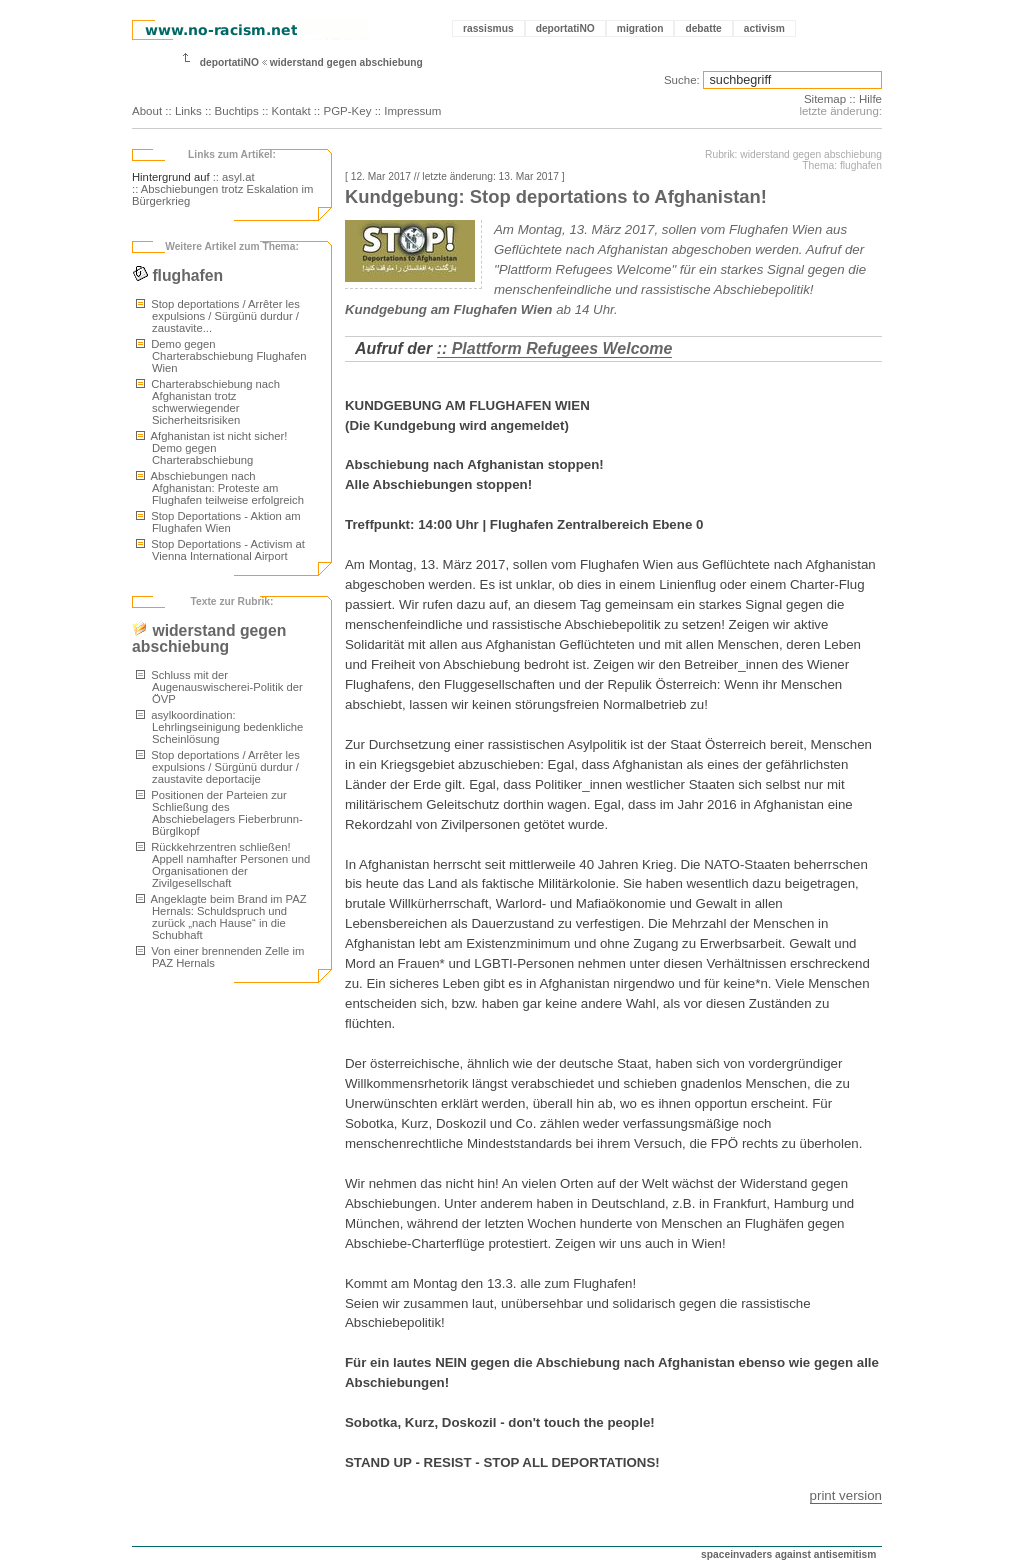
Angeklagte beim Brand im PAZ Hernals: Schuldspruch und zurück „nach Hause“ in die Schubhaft (221, 917)
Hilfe (870, 99)
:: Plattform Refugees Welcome (555, 348)
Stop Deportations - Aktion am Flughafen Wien (218, 522)
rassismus (488, 28)
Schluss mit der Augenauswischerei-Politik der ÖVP (219, 687)
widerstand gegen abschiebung (346, 62)
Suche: (682, 80)
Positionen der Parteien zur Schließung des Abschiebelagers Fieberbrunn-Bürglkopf (219, 813)
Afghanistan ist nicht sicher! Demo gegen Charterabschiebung (211, 448)
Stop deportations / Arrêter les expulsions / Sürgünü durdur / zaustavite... (218, 316)
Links (188, 111)
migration (640, 28)
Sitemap (825, 99)
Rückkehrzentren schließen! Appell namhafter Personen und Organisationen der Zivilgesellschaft (223, 865)
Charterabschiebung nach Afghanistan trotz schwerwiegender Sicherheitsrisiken (208, 402)
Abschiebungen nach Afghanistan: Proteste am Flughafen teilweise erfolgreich (220, 488)
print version (846, 1495)
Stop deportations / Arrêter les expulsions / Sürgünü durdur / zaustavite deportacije (218, 767)
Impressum (412, 111)
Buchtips (237, 111)
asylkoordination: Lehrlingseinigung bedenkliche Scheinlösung (219, 727)
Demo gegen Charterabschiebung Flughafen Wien (221, 356)
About (147, 111)
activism (764, 28)
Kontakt (291, 111)
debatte (703, 28)
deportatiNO (565, 28)
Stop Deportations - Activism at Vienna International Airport (220, 550)
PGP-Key (347, 111)
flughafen (177, 275)
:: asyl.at (234, 177)
